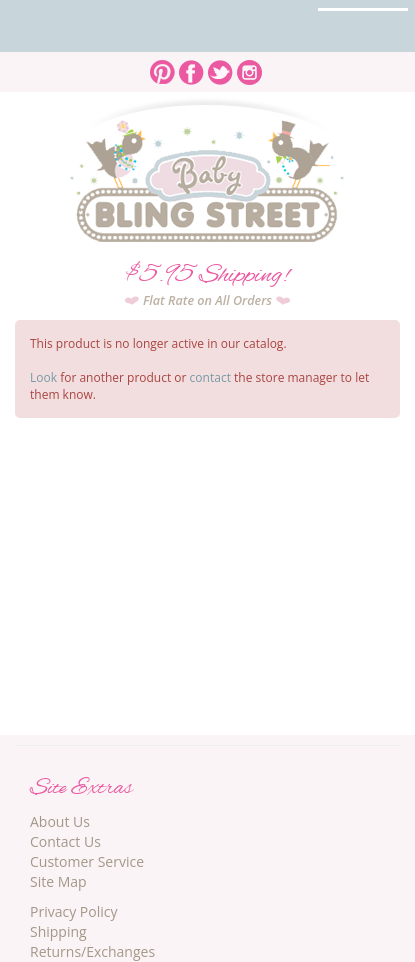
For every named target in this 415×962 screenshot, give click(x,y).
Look (43, 377)
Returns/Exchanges (92, 951)
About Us (60, 821)
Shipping (58, 931)
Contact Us (65, 841)
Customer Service (87, 861)
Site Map (58, 881)
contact (210, 377)
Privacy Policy (73, 911)
